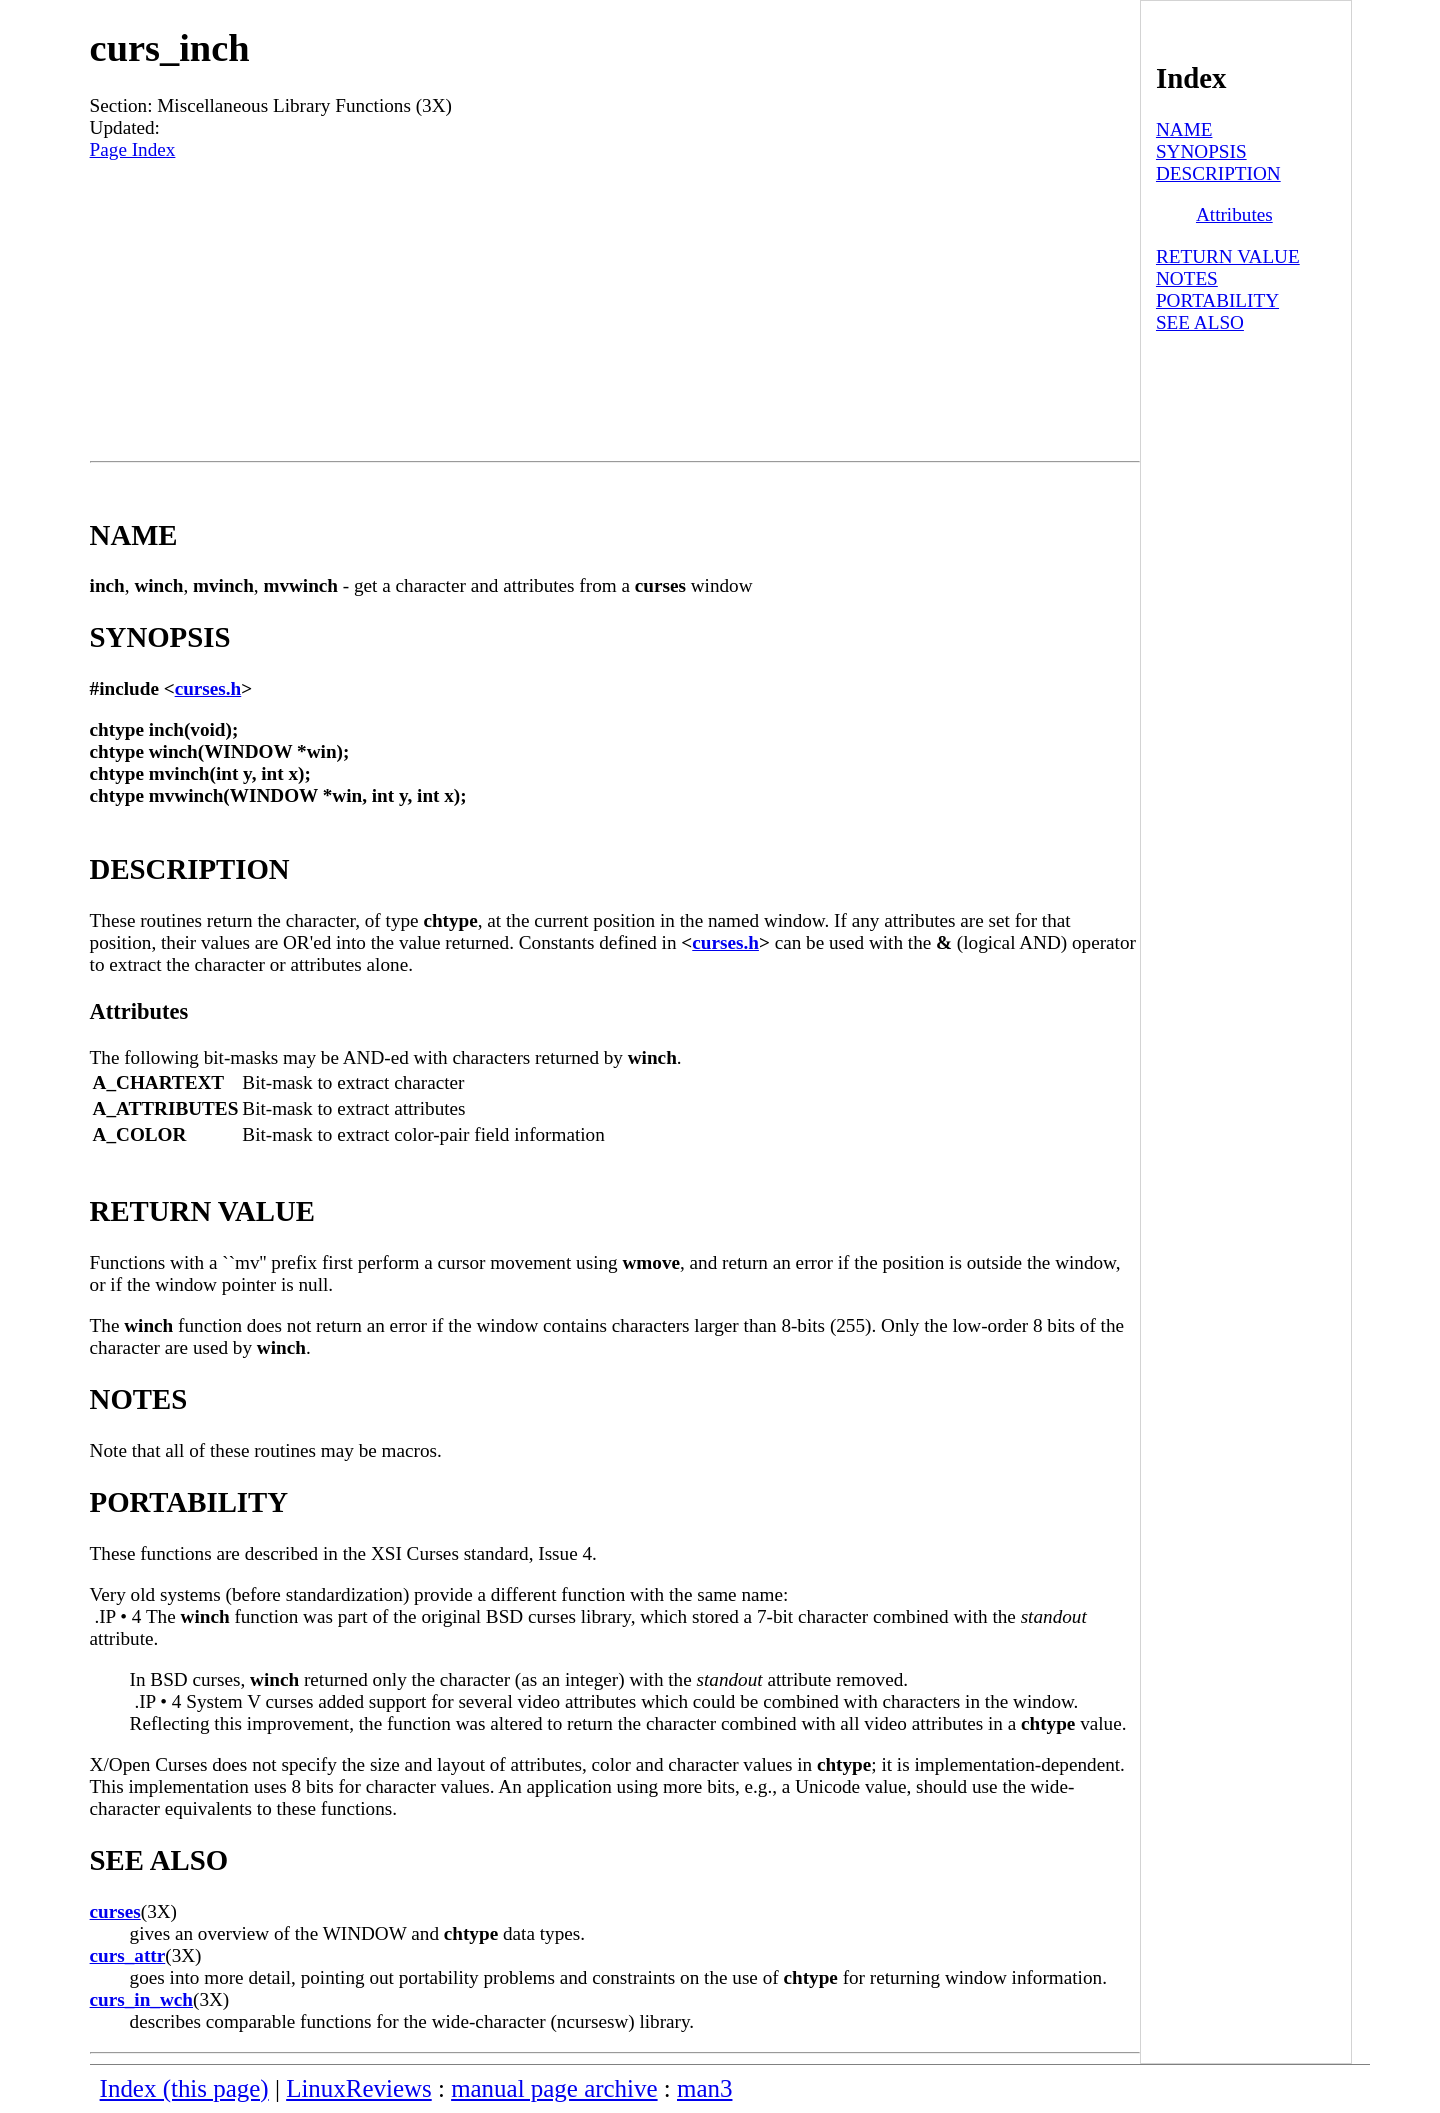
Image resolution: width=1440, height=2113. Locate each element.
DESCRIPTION (1218, 173)
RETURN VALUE (1228, 256)
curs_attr (128, 1955)
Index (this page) (184, 2088)
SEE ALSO (1200, 322)
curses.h (208, 688)
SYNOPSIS (1201, 151)
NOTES (1187, 278)
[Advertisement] (615, 311)
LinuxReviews (359, 2088)
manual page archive (554, 2088)
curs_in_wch (141, 1999)
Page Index (133, 149)
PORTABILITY (1217, 300)
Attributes (1234, 214)
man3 (704, 2088)
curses (115, 1911)
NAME (1184, 129)
